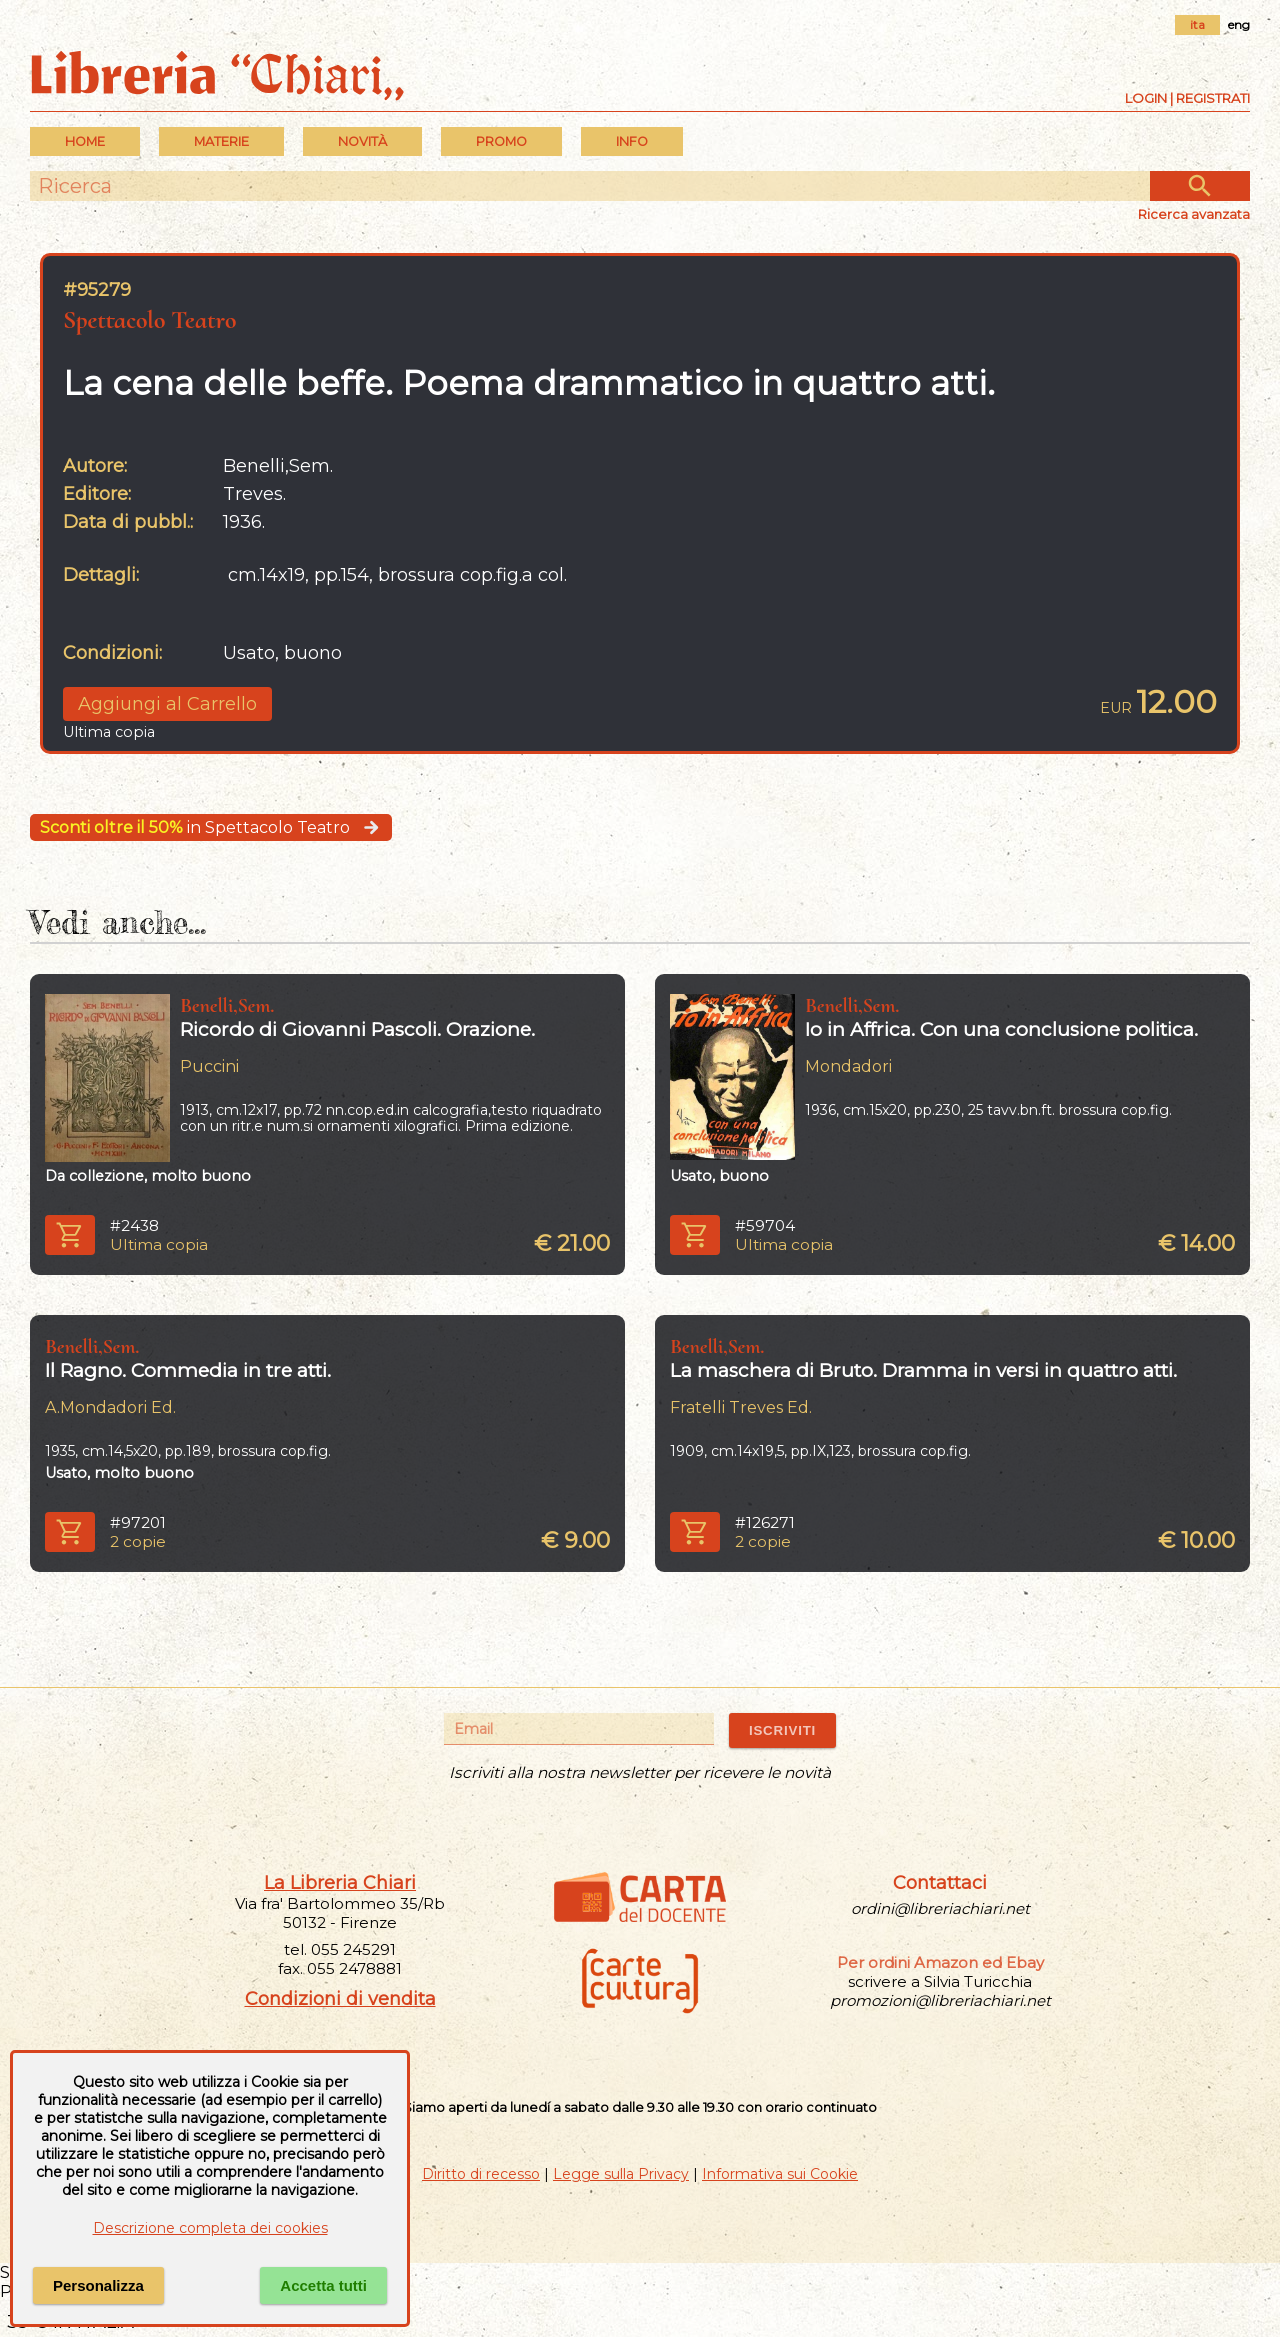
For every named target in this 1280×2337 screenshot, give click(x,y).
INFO (632, 141)
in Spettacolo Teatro (211, 827)
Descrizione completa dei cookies (210, 2228)
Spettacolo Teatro (149, 319)
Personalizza (98, 2285)
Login (1146, 98)
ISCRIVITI (782, 1730)
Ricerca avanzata (1194, 214)
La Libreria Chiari (340, 1883)
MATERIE (221, 141)
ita (1197, 24)
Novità (362, 141)
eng (1239, 24)
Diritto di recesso (481, 2174)
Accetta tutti (323, 2285)
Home (85, 141)
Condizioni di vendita (340, 1999)
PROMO (501, 141)
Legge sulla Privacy (621, 2174)
